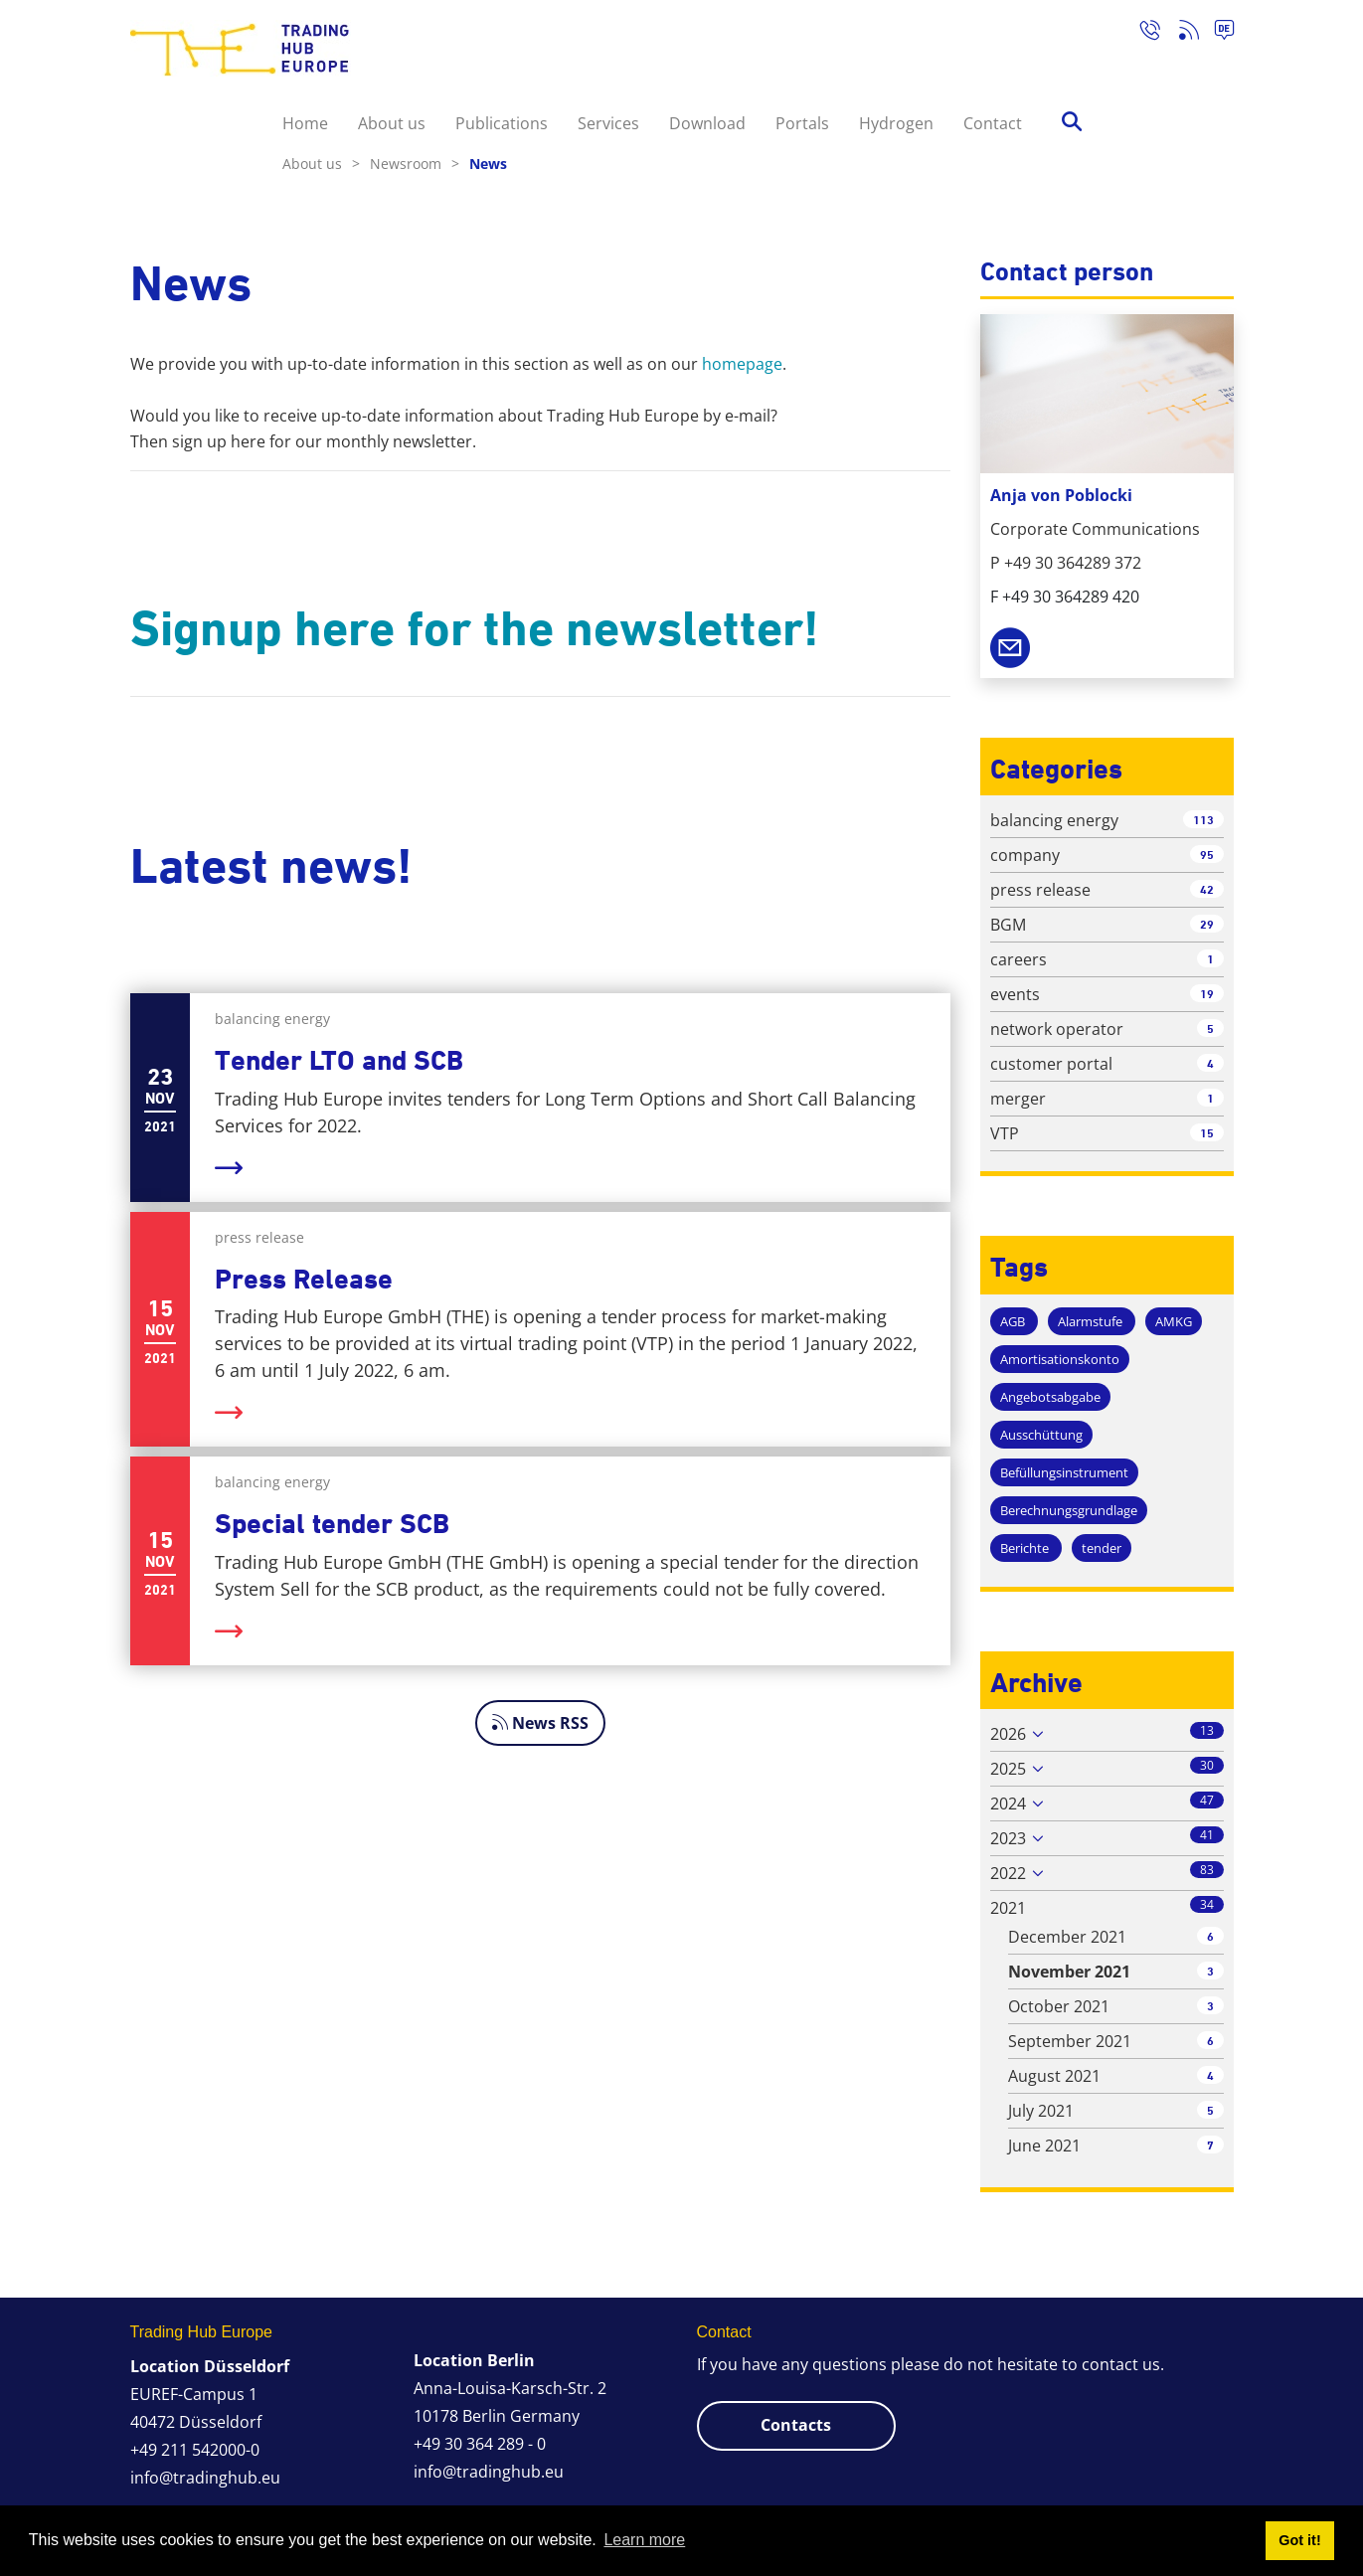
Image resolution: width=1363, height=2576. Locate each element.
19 (1207, 993)
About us (392, 123)
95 (1207, 854)
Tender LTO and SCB (339, 1060)
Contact (992, 123)
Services (608, 123)
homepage (742, 364)
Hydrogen (896, 123)
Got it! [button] (1299, 2540)
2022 (1008, 1873)
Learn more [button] (644, 2539)
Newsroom (414, 163)
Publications (501, 123)
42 (1207, 889)
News (488, 163)
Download (707, 123)
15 (1207, 1132)
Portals (802, 123)
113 (1203, 819)
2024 (1008, 1803)
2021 (1008, 1908)
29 (1207, 924)
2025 (1008, 1769)
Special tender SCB (332, 1523)
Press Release (304, 1279)
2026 (1008, 1734)
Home (305, 123)
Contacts (796, 2425)
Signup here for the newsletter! (474, 628)
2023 (1008, 1838)
